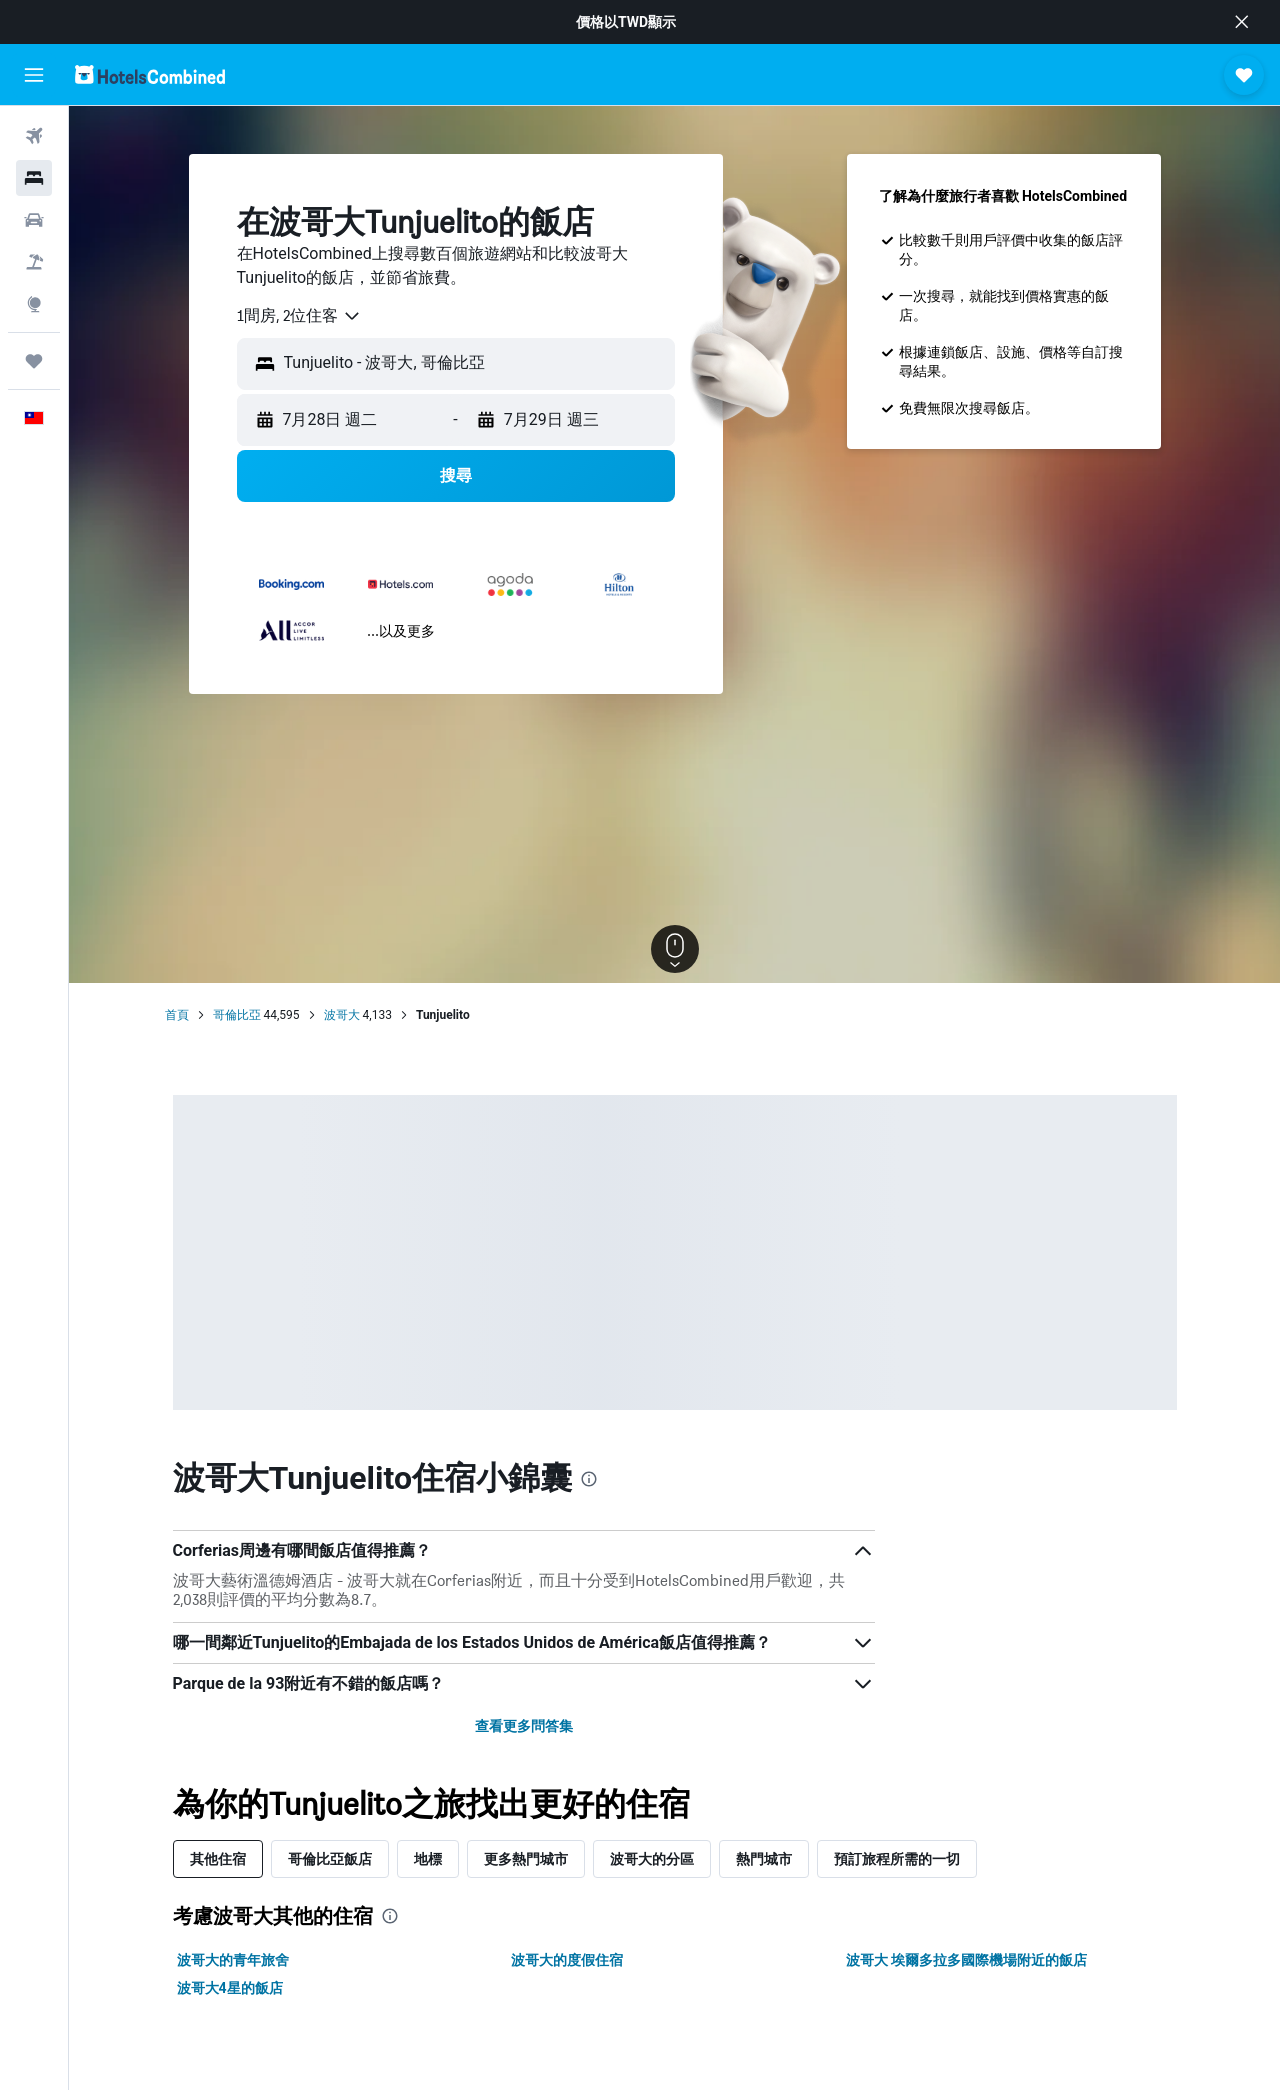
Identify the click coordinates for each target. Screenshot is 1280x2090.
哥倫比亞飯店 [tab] (330, 1858)
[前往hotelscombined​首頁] (150, 74)
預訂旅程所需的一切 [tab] (897, 1858)
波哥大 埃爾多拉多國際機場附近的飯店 (966, 1960)
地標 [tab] (428, 1858)
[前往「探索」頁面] (34, 304)
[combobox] (299, 316)
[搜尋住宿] (34, 178)
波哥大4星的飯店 (230, 1988)
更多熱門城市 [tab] (526, 1858)
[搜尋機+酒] (34, 262)
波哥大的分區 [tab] (652, 1858)
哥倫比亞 (237, 1015)
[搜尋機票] (34, 136)
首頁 (177, 1015)
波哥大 (342, 1015)
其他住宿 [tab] (218, 1858)
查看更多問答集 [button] (524, 1726)
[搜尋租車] (34, 220)
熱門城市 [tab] (764, 1858)
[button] (1242, 22)
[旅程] (34, 361)
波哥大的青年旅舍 (233, 1960)
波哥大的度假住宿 (567, 1960)
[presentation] (589, 1479)
